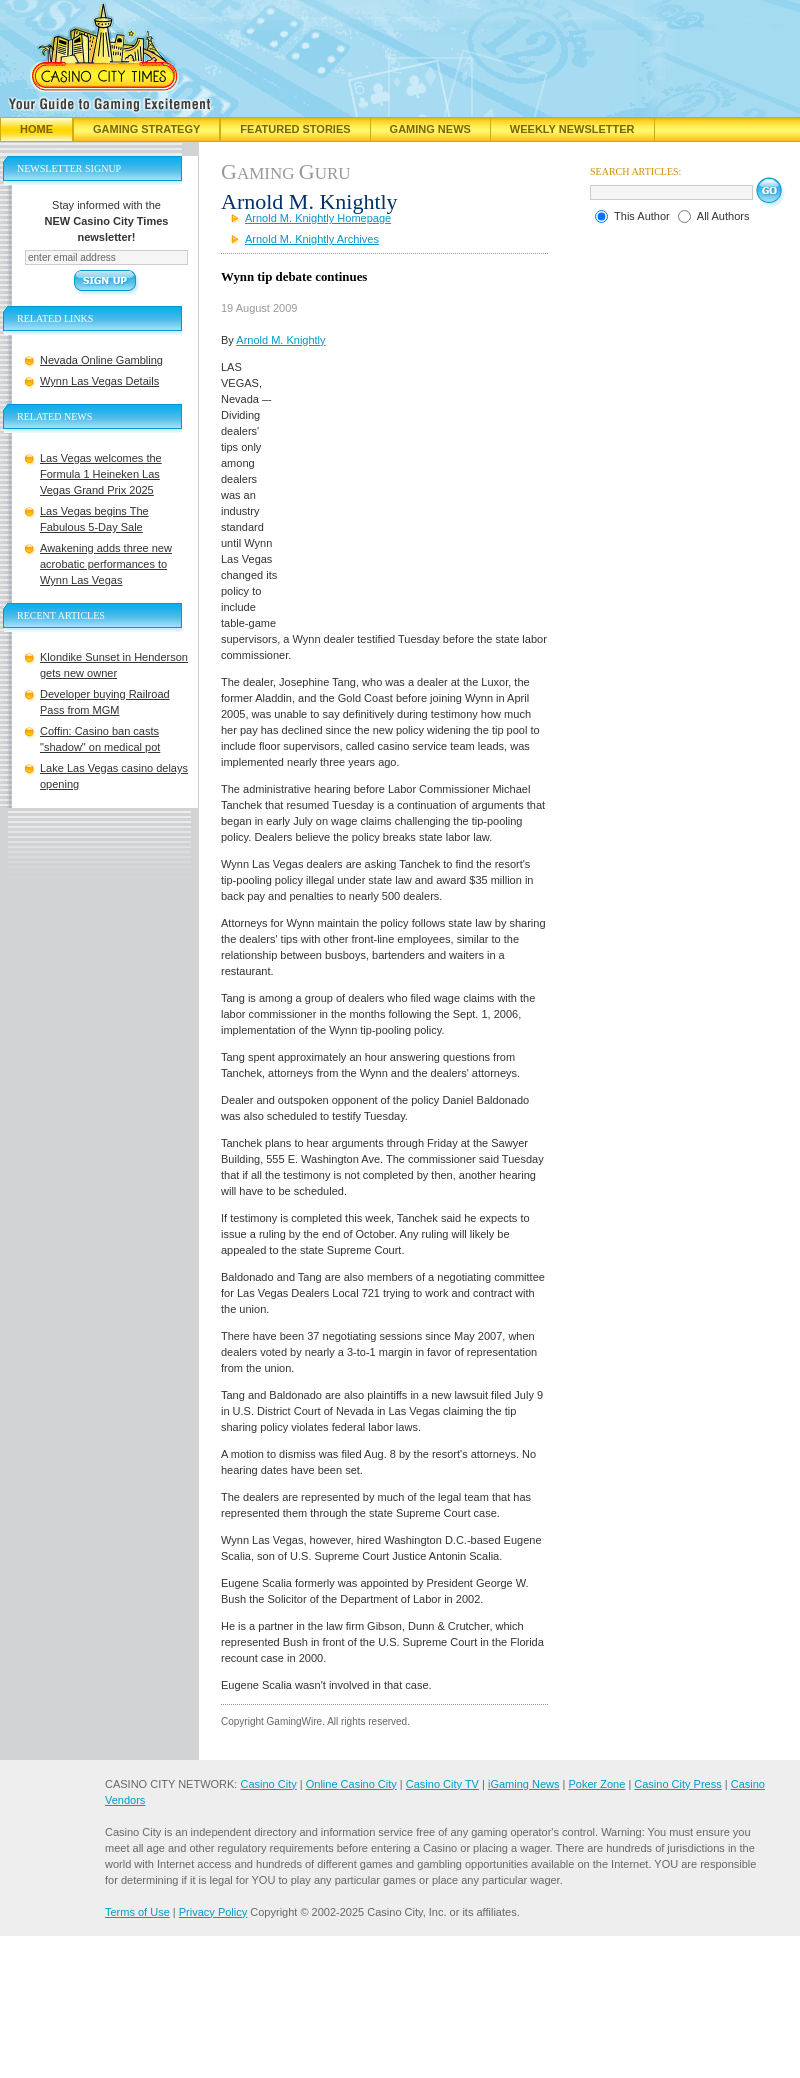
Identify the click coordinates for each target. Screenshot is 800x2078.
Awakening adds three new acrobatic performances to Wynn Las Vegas (106, 564)
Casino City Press (677, 1784)
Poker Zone (596, 1784)
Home (36, 129)
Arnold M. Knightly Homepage (318, 218)
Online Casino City (351, 1784)
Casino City (268, 1784)
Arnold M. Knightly (280, 340)
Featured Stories (295, 129)
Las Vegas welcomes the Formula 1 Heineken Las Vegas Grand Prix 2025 (101, 474)
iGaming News (524, 1784)
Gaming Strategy (146, 129)
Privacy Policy (213, 1912)
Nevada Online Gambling (101, 360)
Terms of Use (137, 1912)
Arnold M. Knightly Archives (312, 239)
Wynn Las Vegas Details (99, 381)
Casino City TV (442, 1784)
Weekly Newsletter (572, 129)
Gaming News (430, 129)
